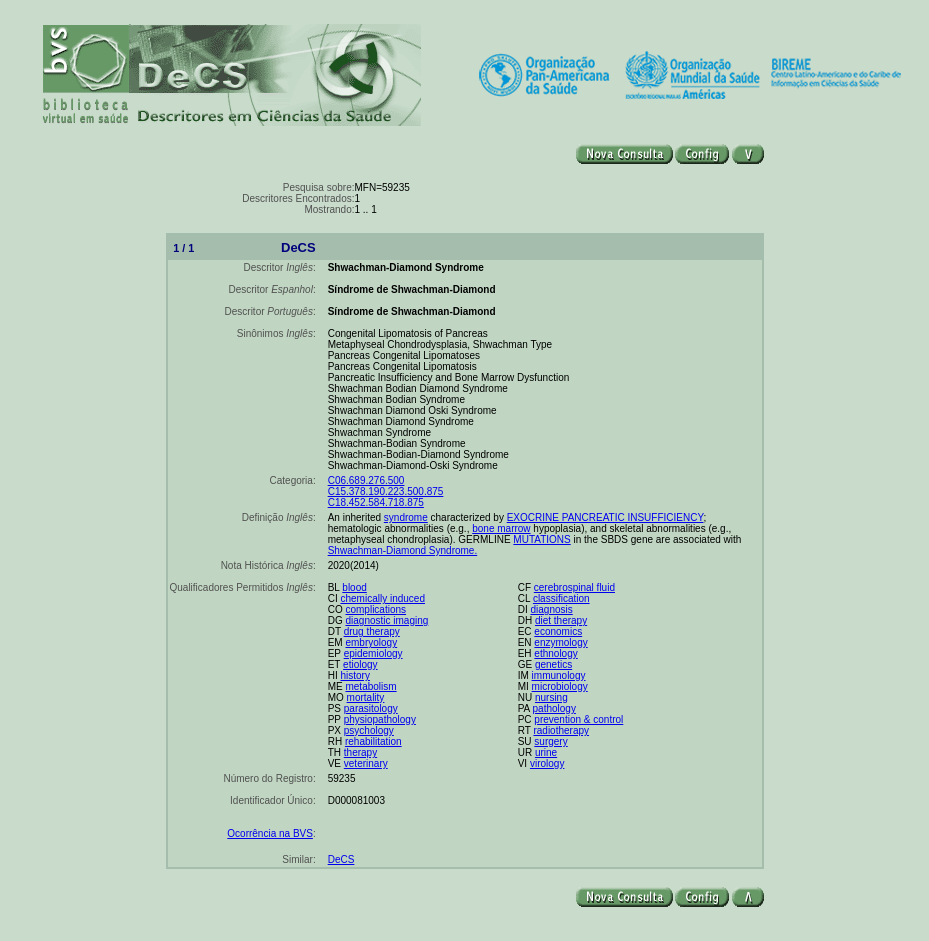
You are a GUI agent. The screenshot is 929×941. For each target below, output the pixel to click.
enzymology (560, 642)
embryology (371, 642)
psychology (369, 730)
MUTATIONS (541, 539)
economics (558, 631)
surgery (550, 741)
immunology (559, 675)
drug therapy (372, 631)
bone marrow (501, 528)
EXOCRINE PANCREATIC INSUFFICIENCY (605, 517)
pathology (554, 708)
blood (354, 587)
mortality (366, 697)
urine (546, 752)
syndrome (406, 517)
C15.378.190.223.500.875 (386, 491)
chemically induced (382, 598)
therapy (360, 752)
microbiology (560, 686)
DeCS (341, 859)
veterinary (366, 763)
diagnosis (551, 609)
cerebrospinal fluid (574, 587)
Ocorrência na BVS (270, 833)
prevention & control (578, 719)
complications (375, 609)
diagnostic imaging (386, 620)
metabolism (370, 686)
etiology (360, 664)
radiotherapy (561, 730)
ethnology (555, 653)
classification (561, 598)
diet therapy (561, 620)
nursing (551, 697)
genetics (553, 664)
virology (547, 763)
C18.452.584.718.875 (376, 502)
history (354, 675)
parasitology (371, 708)
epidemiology (373, 653)
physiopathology (380, 719)
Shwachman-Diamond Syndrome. (403, 550)
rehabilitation (373, 741)
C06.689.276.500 (366, 480)
